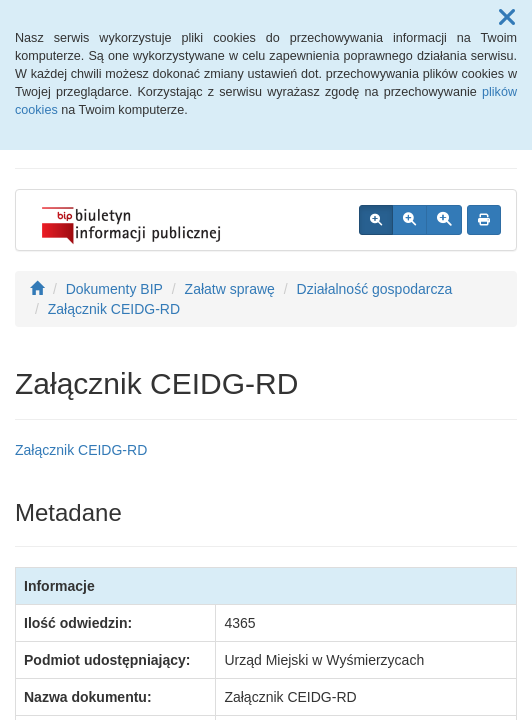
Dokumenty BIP (114, 289)
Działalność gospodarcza (375, 289)
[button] (507, 18)
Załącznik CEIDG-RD (114, 309)
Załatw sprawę (230, 289)
